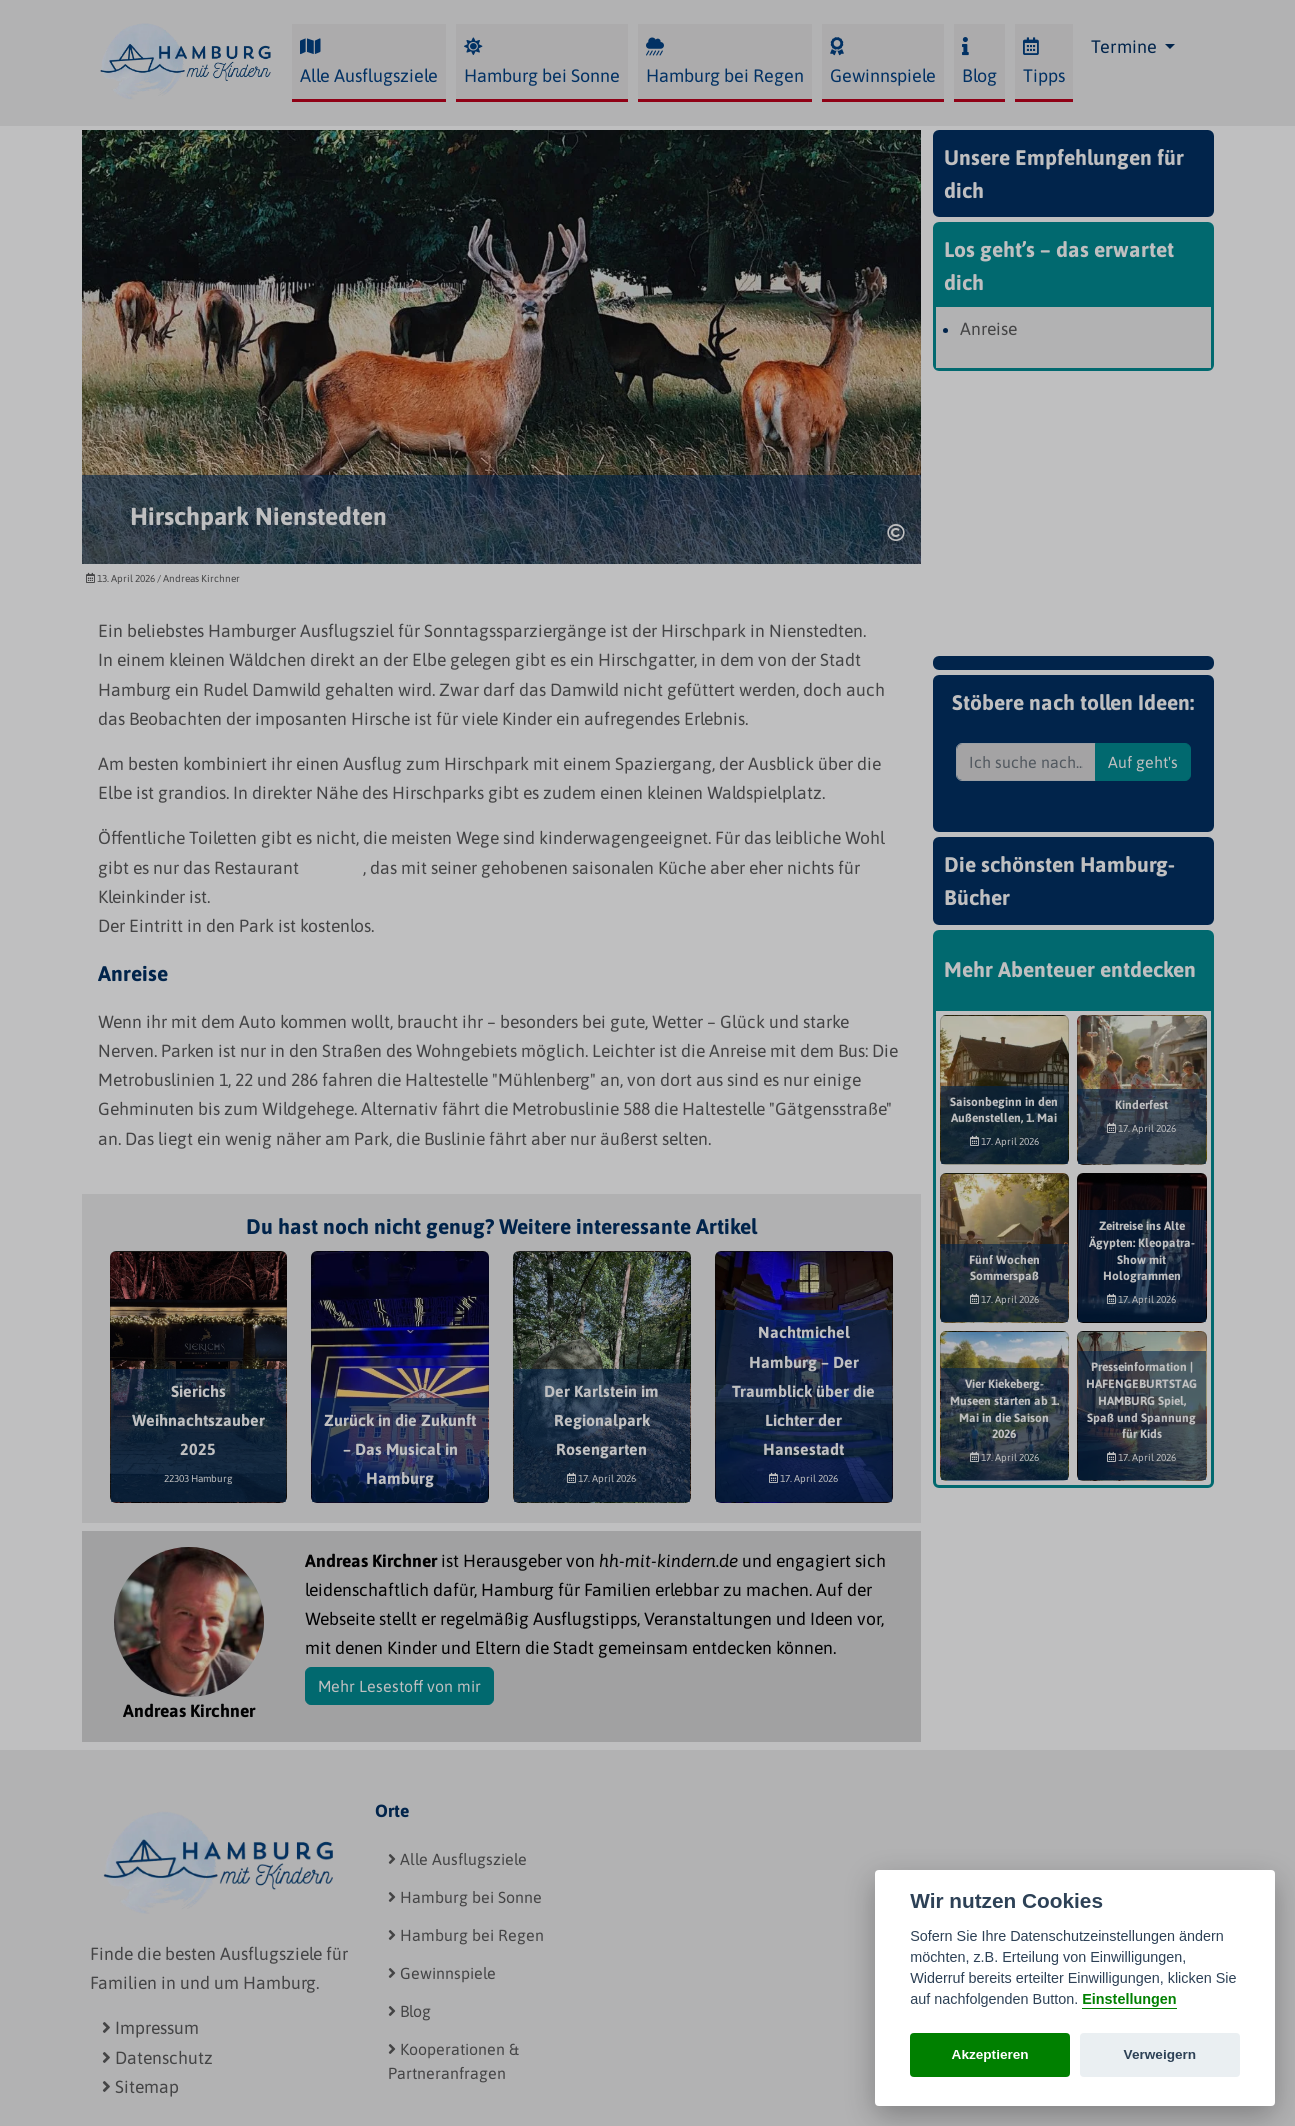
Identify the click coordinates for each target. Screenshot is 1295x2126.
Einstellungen (1129, 1999)
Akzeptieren (990, 2054)
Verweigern (1160, 2054)
